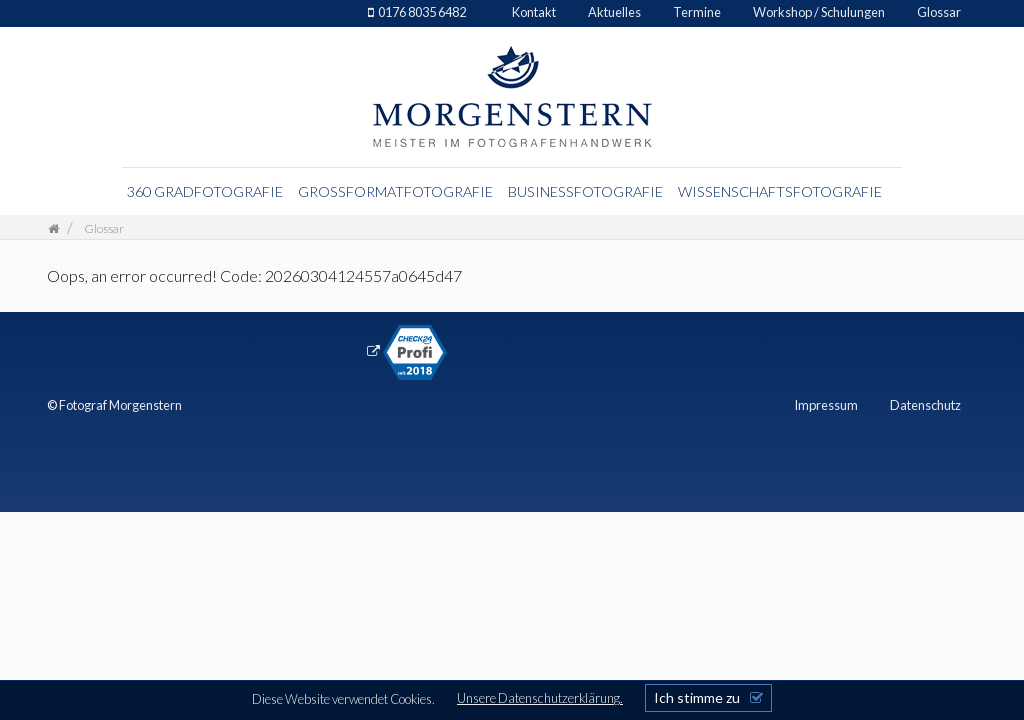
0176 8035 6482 (422, 12)
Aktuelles (614, 12)
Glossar (939, 12)
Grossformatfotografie (395, 191)
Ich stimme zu (697, 697)
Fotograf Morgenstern (120, 405)
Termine (697, 12)
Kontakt (534, 12)
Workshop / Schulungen (819, 12)
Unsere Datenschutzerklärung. (540, 698)
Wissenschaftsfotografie (780, 191)
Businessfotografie (585, 191)
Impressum (826, 405)
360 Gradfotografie (205, 191)
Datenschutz (925, 405)
